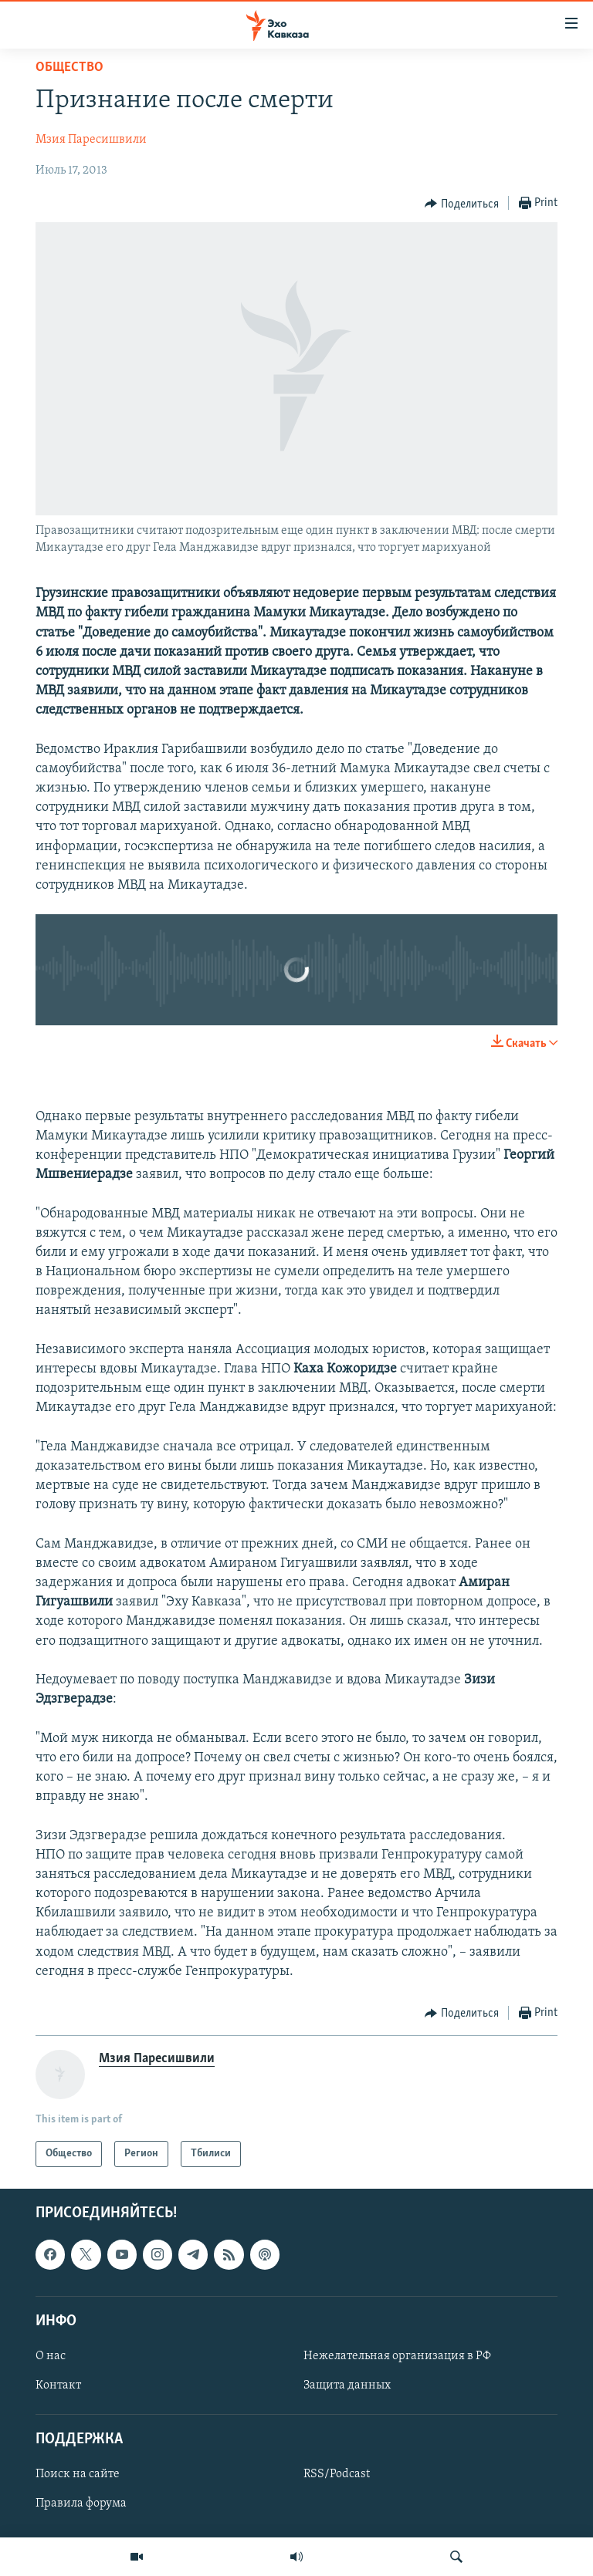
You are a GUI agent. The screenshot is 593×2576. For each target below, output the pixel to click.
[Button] (462, 203)
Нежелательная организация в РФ (397, 2356)
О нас (51, 2356)
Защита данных (347, 2385)
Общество (69, 67)
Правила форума (81, 2504)
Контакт (58, 2385)
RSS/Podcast (336, 2475)
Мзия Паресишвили (91, 139)
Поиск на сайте (78, 2475)
